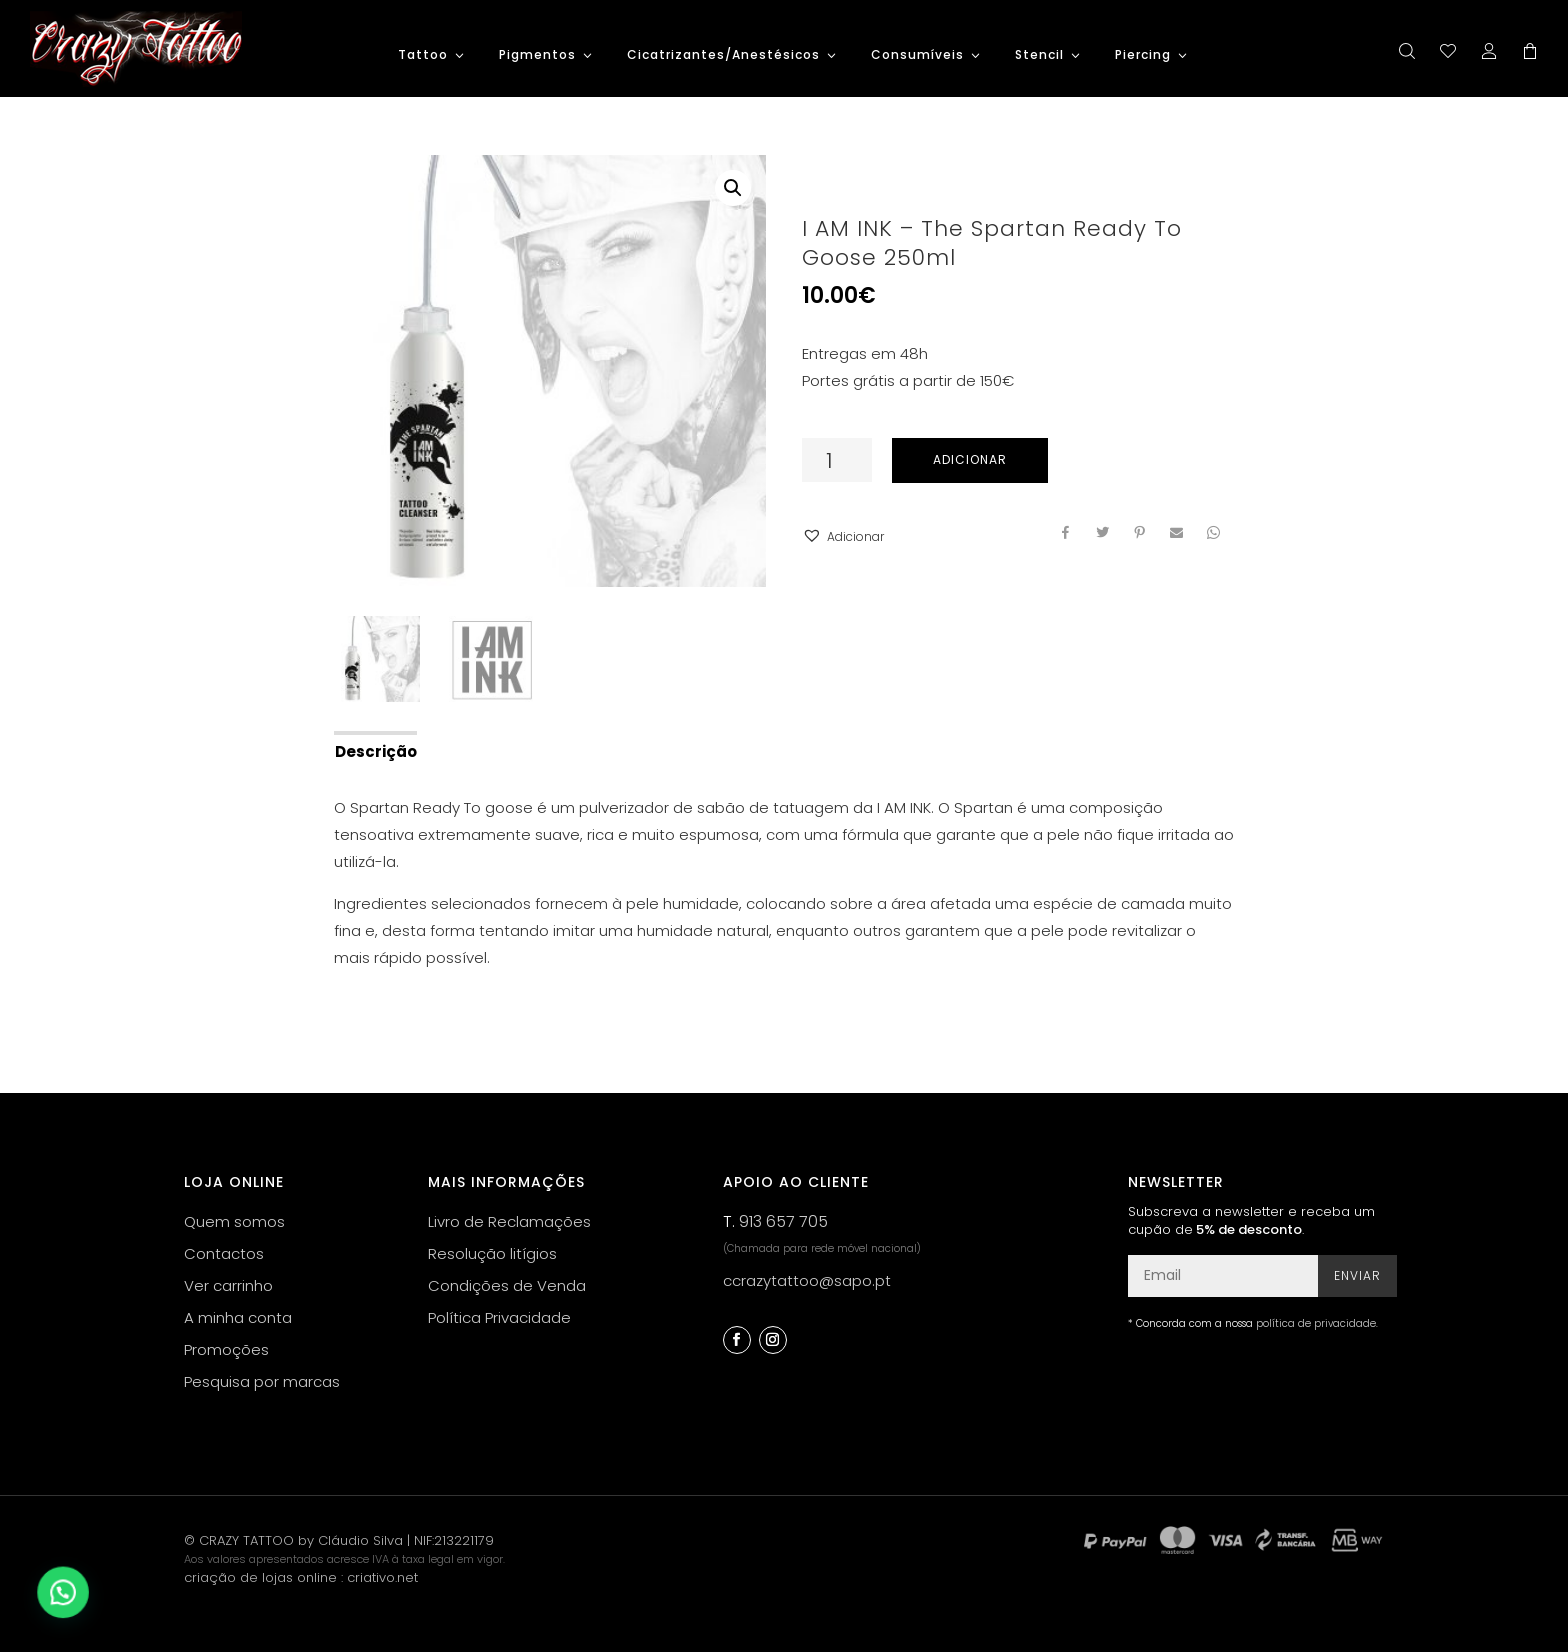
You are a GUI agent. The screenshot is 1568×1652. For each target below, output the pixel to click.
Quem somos (234, 1221)
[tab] (374, 750)
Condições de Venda (507, 1285)
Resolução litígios (492, 1253)
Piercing (1143, 55)
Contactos (224, 1253)
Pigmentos (537, 55)
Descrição (376, 751)
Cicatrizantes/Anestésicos (723, 55)
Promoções (226, 1349)
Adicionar (970, 459)
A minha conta (238, 1317)
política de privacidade (1316, 1323)
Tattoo (423, 55)
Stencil (1039, 55)
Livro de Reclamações (509, 1221)
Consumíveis (917, 55)
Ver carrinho (228, 1285)
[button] (843, 536)
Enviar (1357, 1275)
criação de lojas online (260, 1577)
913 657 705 (783, 1221)
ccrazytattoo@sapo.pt (807, 1280)
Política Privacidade (499, 1317)
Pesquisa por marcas (262, 1381)
